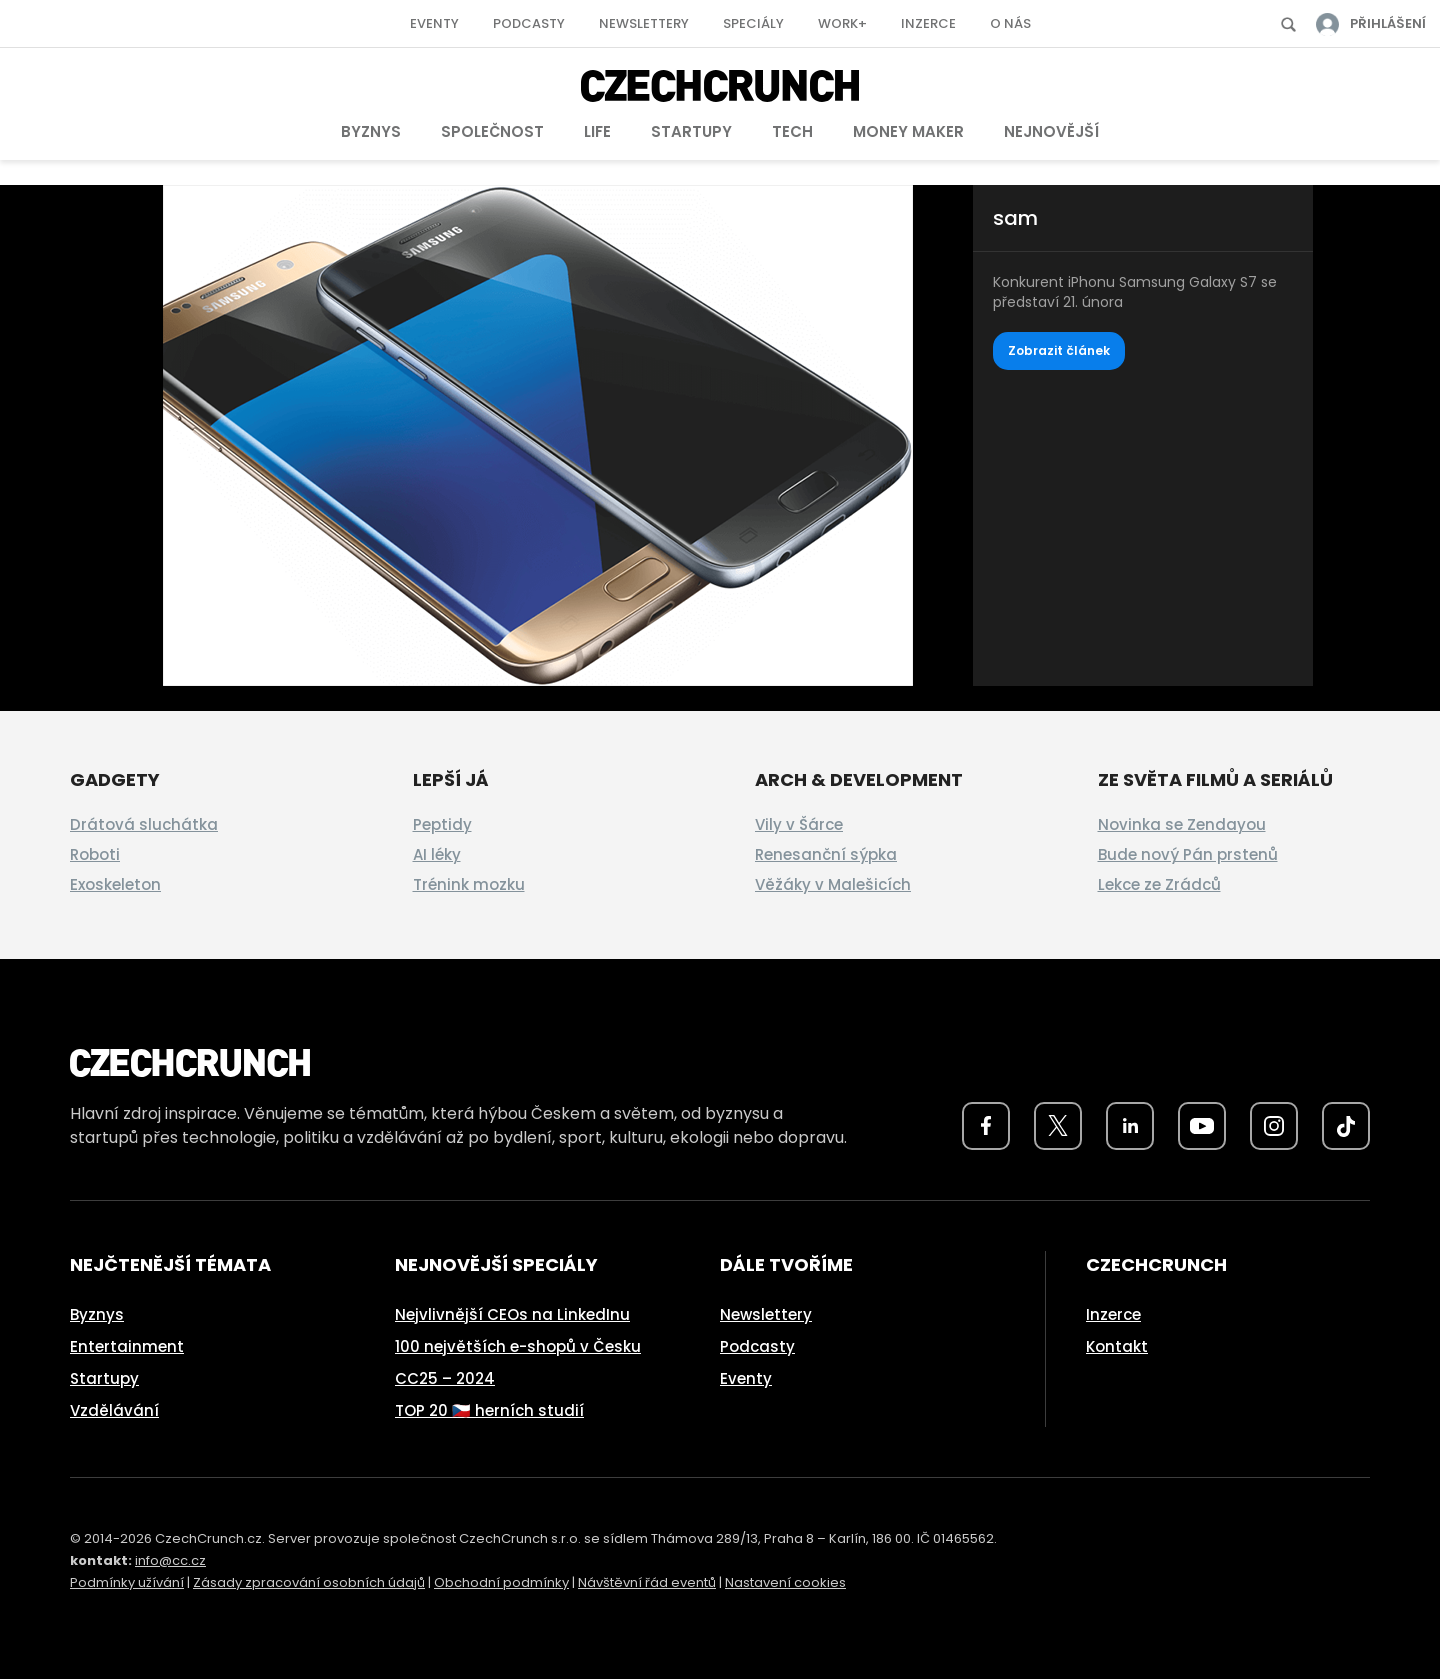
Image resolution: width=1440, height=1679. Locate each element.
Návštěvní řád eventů (647, 1582)
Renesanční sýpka (826, 854)
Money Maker (908, 131)
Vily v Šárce (799, 824)
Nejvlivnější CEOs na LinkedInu (512, 1314)
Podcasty (529, 23)
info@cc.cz (170, 1560)
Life (597, 131)
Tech (792, 131)
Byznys (371, 131)
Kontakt (1117, 1346)
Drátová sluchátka (144, 824)
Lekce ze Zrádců (1159, 884)
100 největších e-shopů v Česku (518, 1346)
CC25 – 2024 (445, 1378)
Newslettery (644, 23)
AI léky (437, 854)
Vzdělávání (114, 1410)
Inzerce (928, 23)
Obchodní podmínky (501, 1582)
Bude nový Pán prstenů (1188, 854)
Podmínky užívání (127, 1582)
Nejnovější (1051, 131)
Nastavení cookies (785, 1582)
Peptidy (442, 824)
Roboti (95, 854)
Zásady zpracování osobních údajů (309, 1582)
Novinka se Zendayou (1182, 824)
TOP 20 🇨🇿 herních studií (489, 1410)
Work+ (842, 23)
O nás (1010, 23)
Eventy (434, 23)
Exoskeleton (115, 884)
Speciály (753, 23)
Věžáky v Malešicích (833, 884)
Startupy (691, 131)
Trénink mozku (469, 884)
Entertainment (127, 1346)
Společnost (492, 131)
